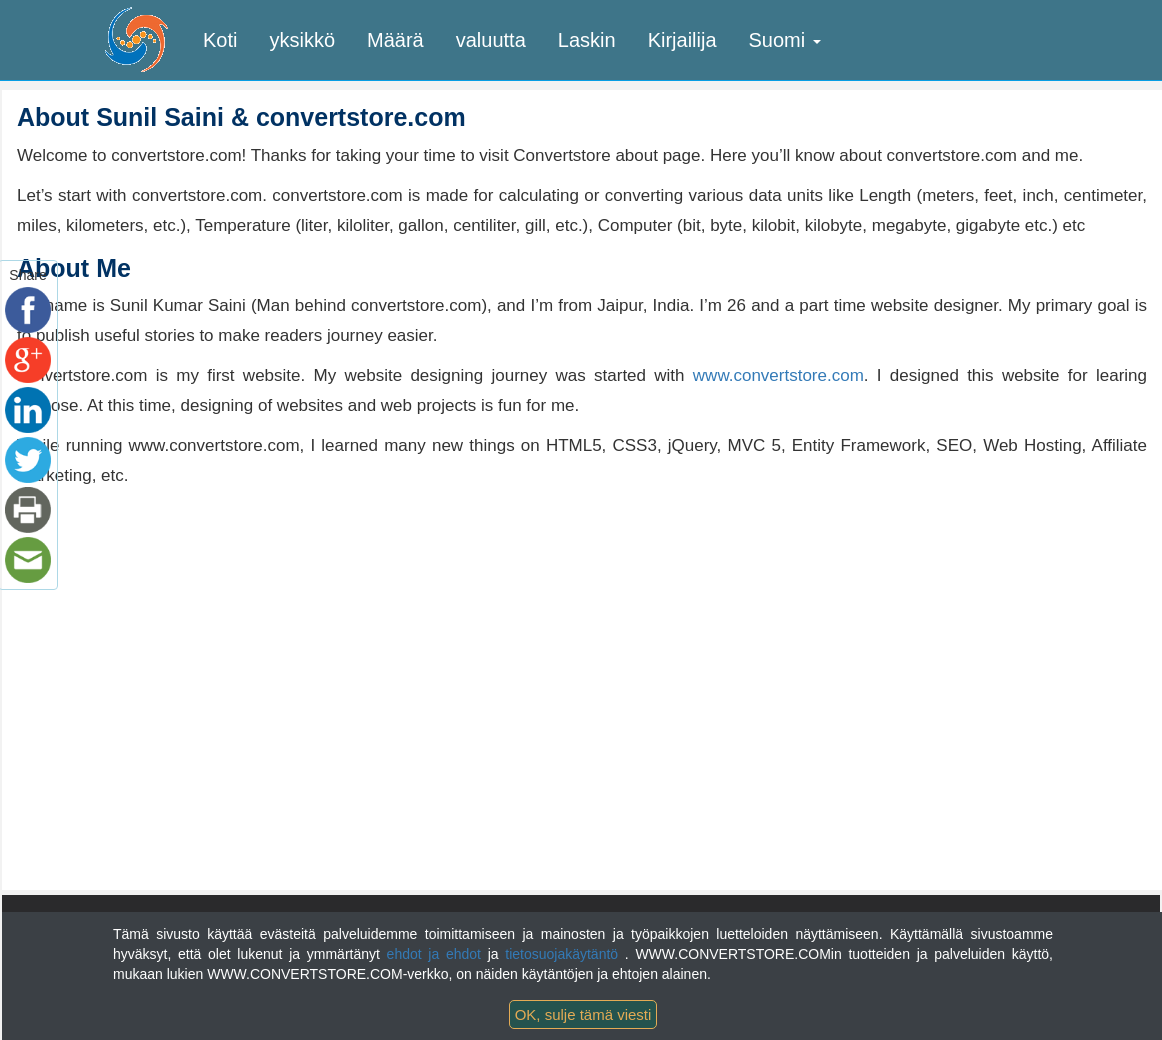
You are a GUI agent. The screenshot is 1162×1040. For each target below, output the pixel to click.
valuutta (491, 40)
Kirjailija (682, 40)
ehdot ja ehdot (437, 954)
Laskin (587, 40)
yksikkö (302, 40)
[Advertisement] (185, 641)
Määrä (395, 40)
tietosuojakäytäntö (565, 954)
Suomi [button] (785, 40)
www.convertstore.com (778, 375)
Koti (220, 40)
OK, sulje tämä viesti (583, 1014)
